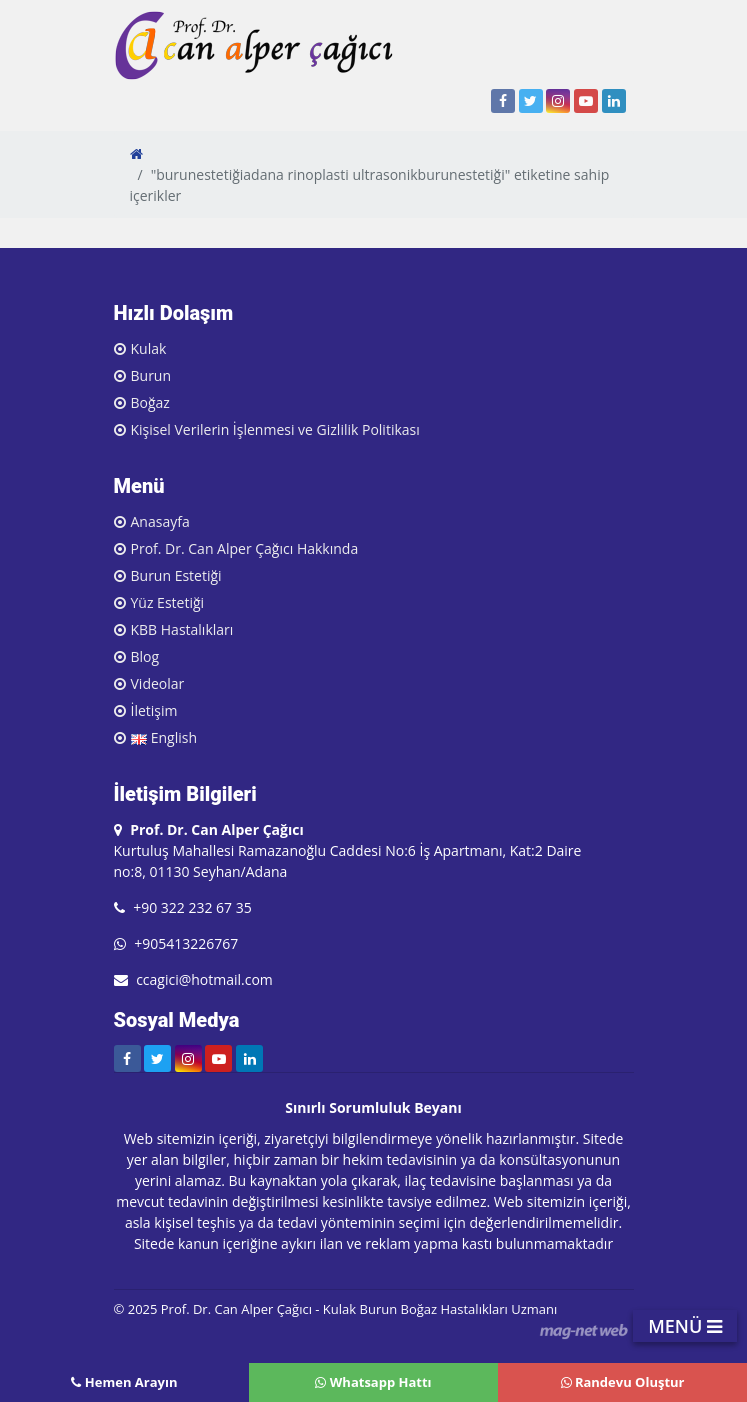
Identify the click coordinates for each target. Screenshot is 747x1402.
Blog (145, 656)
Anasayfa (160, 521)
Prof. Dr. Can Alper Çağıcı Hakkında (245, 548)
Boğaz (150, 402)
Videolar (158, 683)
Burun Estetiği (176, 575)
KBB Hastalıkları (182, 629)
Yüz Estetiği (168, 602)
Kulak (149, 348)
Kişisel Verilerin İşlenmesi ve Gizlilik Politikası (275, 429)
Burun (151, 375)
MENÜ (685, 1326)
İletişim (154, 710)
